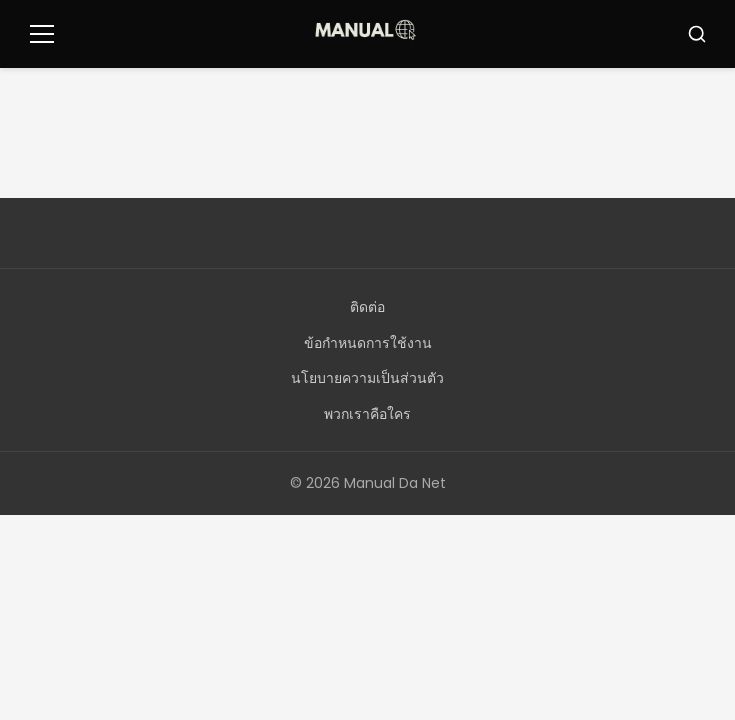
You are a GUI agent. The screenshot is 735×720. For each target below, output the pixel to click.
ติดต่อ (367, 307)
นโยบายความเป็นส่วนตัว (367, 378)
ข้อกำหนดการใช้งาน (368, 343)
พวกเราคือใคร (367, 414)
